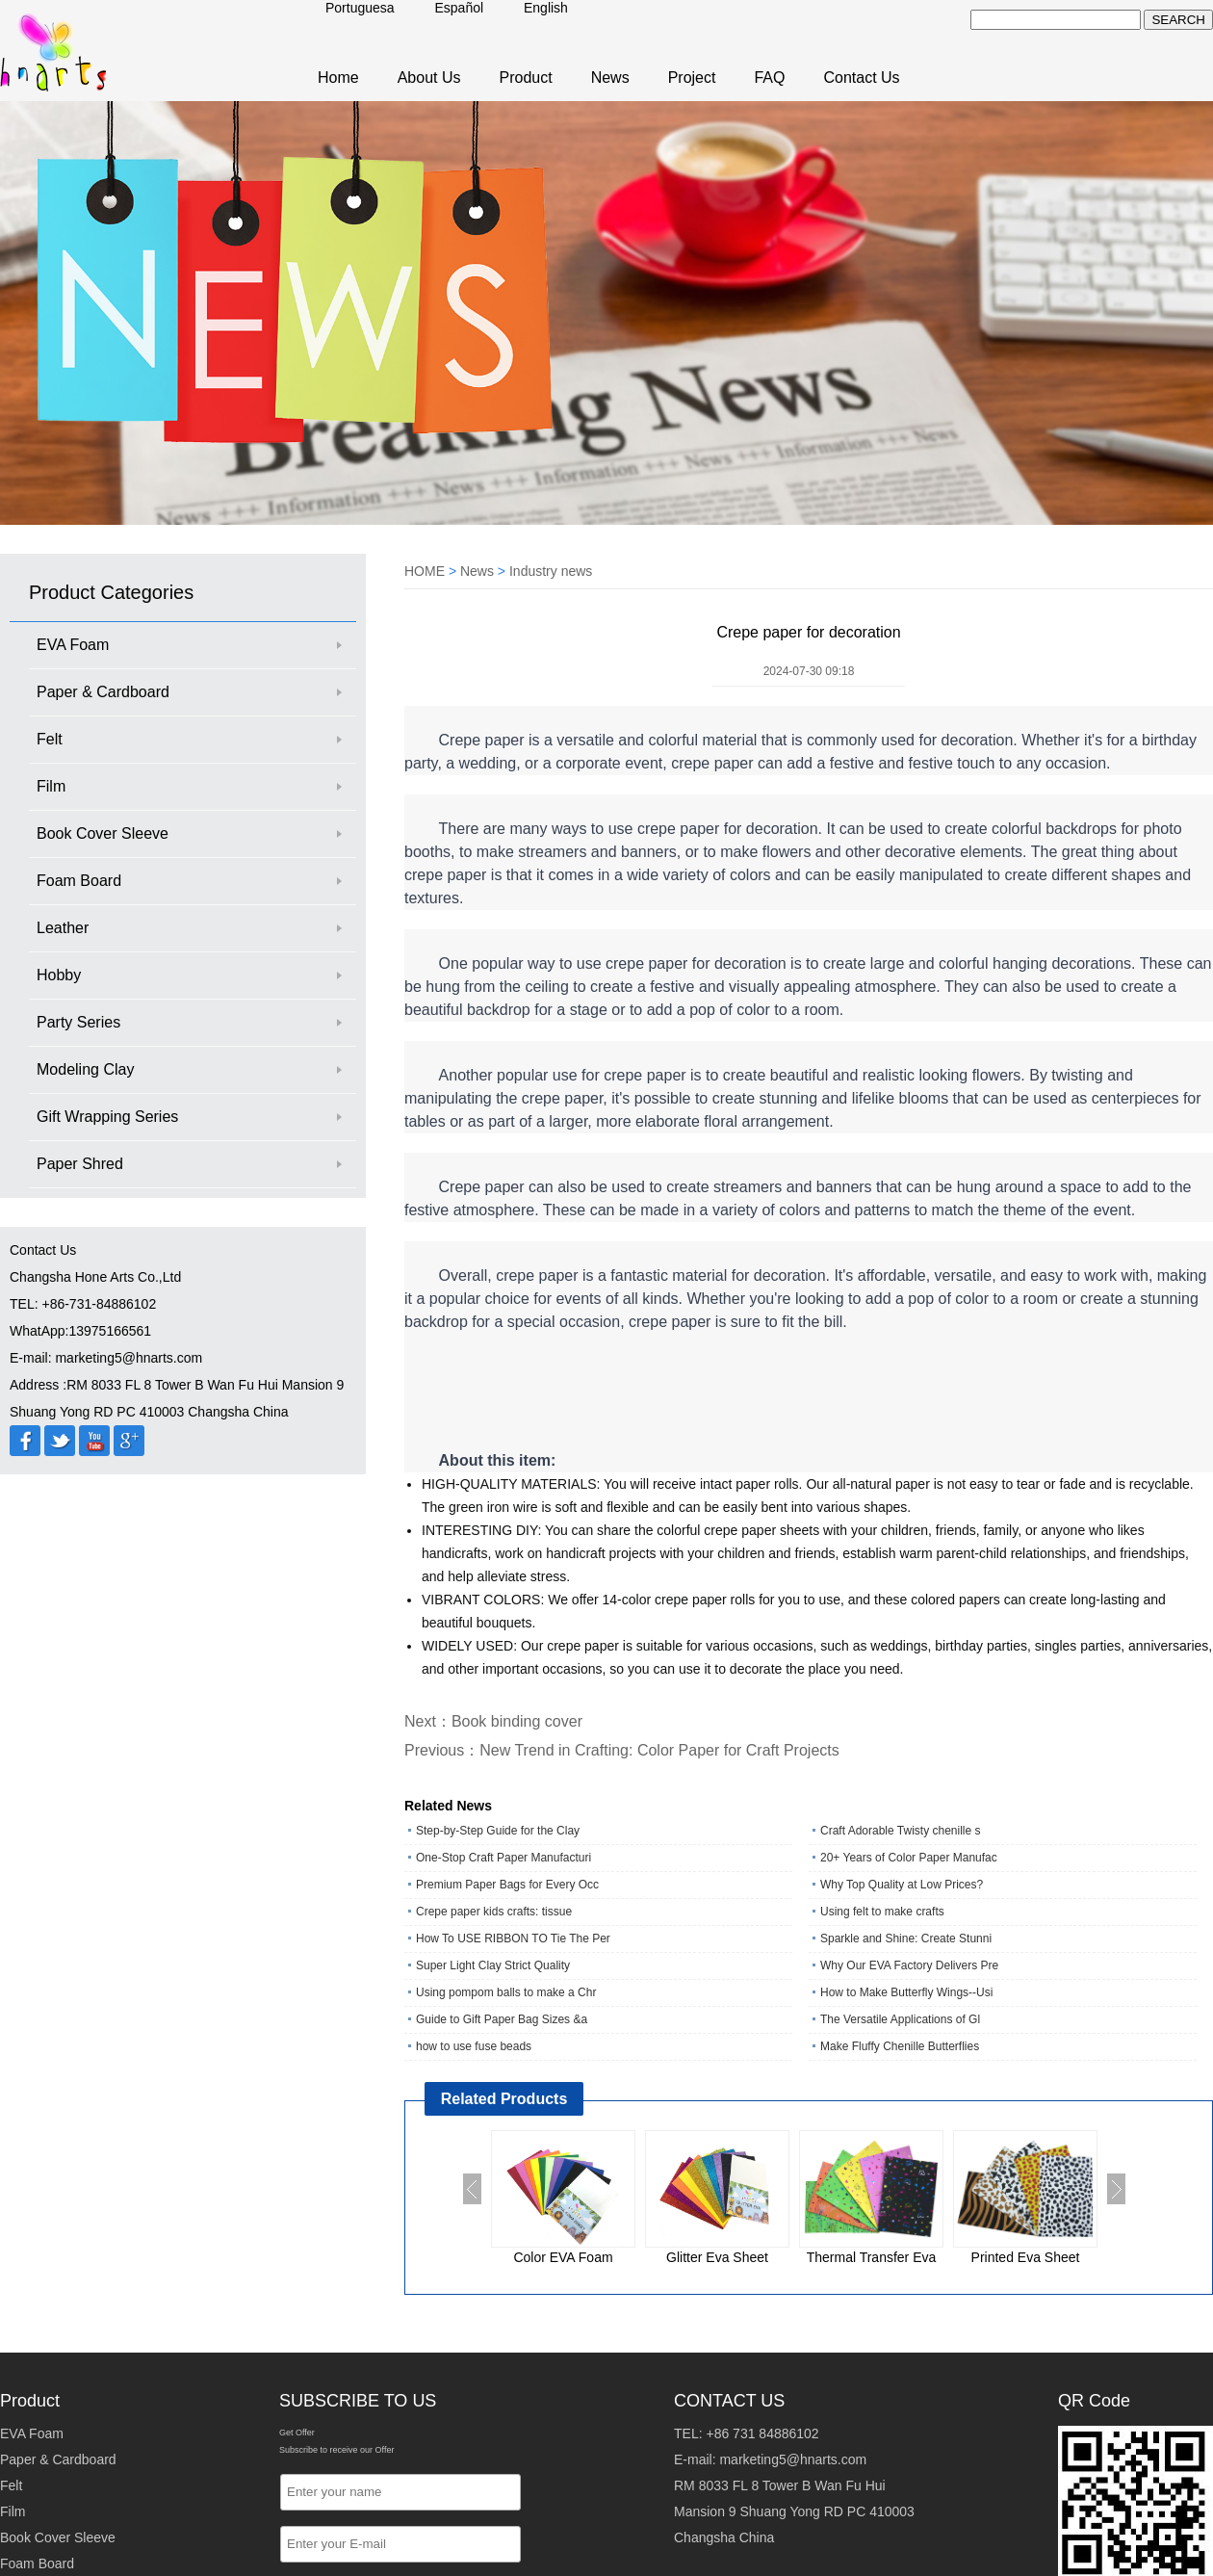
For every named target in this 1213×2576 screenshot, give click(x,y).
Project (692, 77)
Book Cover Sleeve (102, 833)
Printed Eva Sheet (1025, 2257)
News (610, 77)
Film (51, 786)
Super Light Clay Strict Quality (493, 1965)
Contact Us (861, 77)
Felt (50, 739)
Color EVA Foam (562, 2257)
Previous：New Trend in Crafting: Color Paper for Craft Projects (621, 1750)
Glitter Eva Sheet (717, 2257)
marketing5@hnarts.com (792, 2459)
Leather (63, 928)
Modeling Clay (85, 1069)
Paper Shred (80, 1164)
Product (526, 77)
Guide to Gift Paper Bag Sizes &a (501, 2019)
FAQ (769, 77)
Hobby (59, 975)
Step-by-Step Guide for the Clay (498, 1830)
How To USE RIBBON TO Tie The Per (513, 1938)
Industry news (550, 571)
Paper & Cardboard (103, 692)
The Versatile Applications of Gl (900, 2019)
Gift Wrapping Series (107, 1116)
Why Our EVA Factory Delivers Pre (909, 1965)
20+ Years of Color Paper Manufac (908, 1857)
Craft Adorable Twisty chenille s (900, 1830)
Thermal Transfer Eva (872, 2257)
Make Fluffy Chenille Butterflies (899, 2046)
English (546, 7)
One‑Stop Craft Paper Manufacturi (503, 1857)
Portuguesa (360, 7)
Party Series (78, 1022)
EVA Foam (73, 645)
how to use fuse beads (473, 2046)
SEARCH (1178, 20)
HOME (424, 571)
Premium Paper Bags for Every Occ (507, 1884)
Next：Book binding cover (493, 1721)
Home (338, 77)
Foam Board (79, 880)
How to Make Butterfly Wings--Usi (906, 1992)
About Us (429, 77)
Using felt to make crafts (882, 1911)
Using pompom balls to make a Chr (506, 1992)
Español (459, 7)
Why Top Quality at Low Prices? (901, 1884)
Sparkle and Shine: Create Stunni (906, 1938)
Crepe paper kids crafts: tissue (494, 1911)
